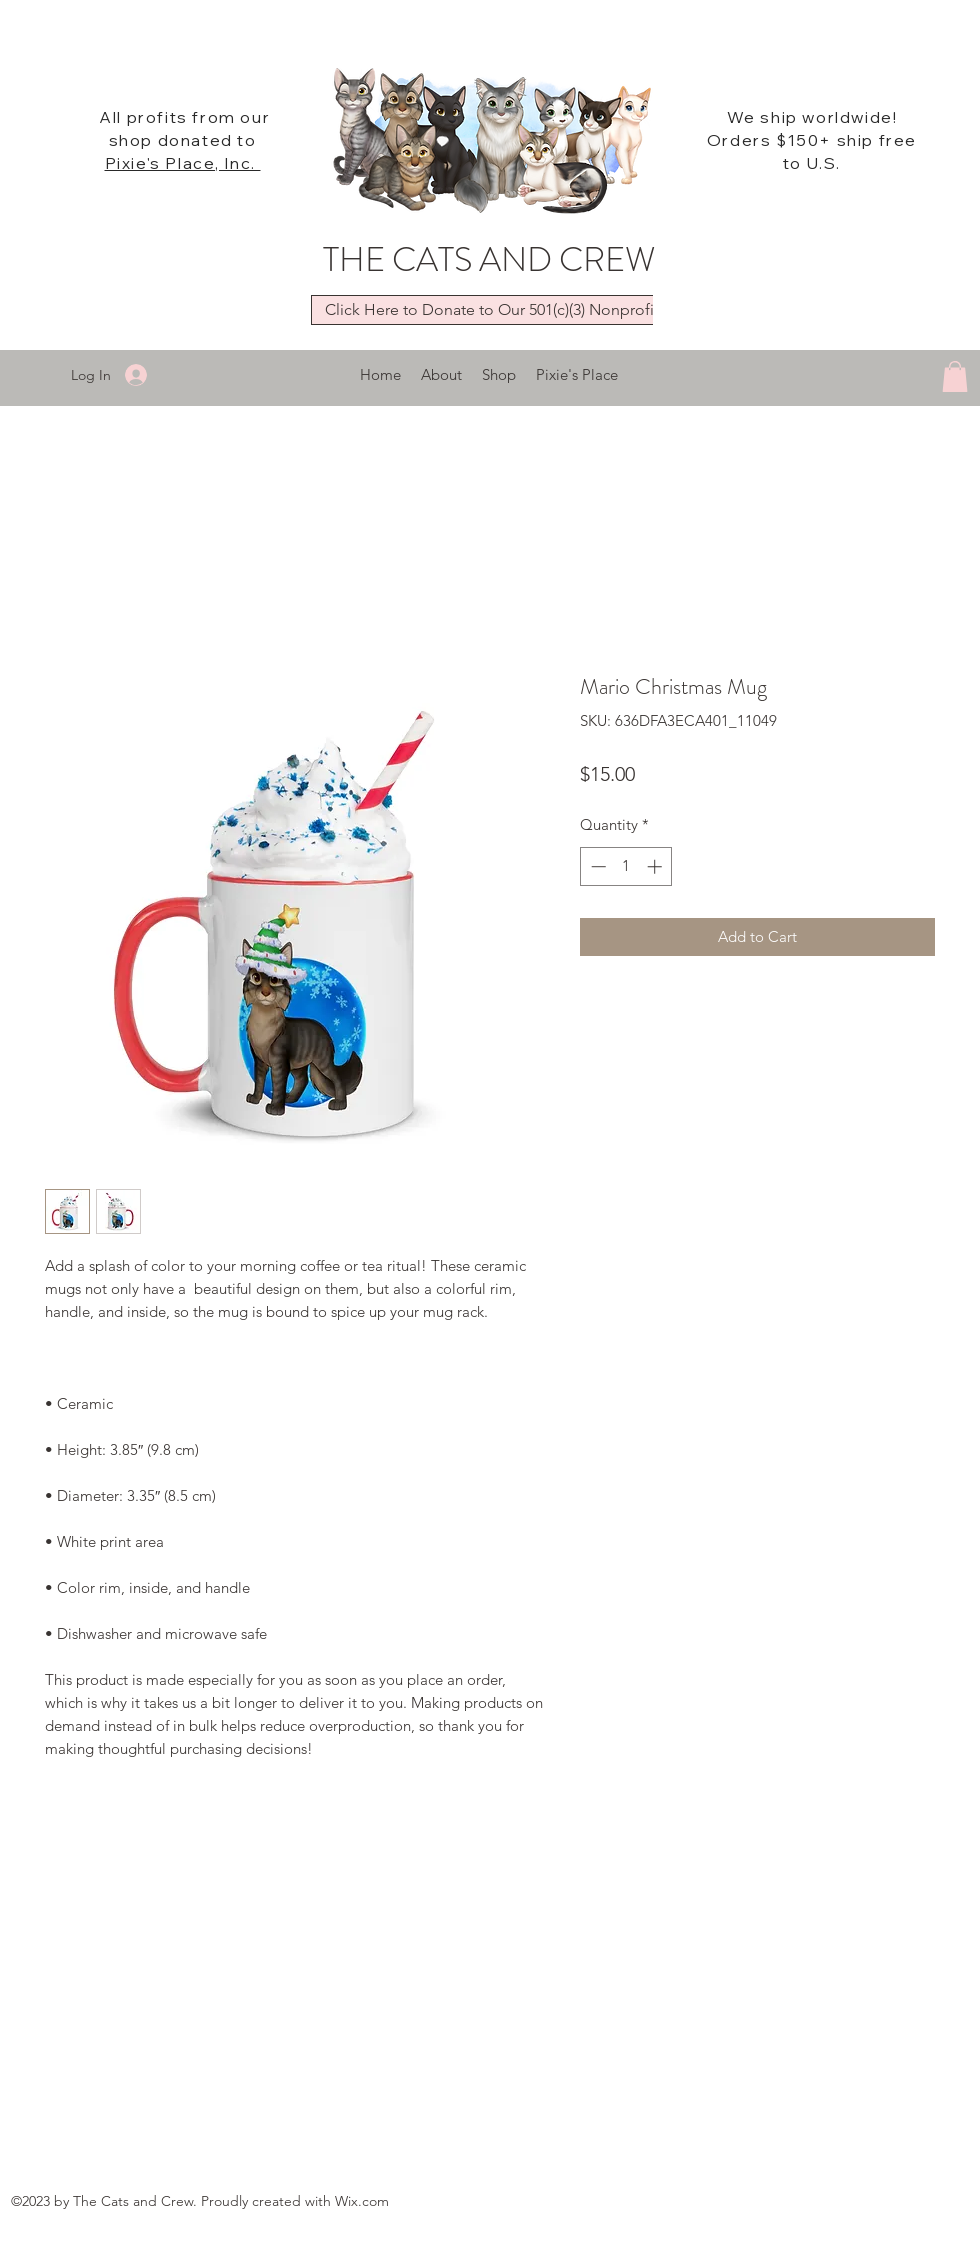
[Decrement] (596, 866)
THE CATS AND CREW (489, 259)
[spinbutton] (626, 866)
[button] (955, 376)
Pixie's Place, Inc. (183, 163)
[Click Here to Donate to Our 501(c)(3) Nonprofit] (491, 310)
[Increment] (656, 866)
